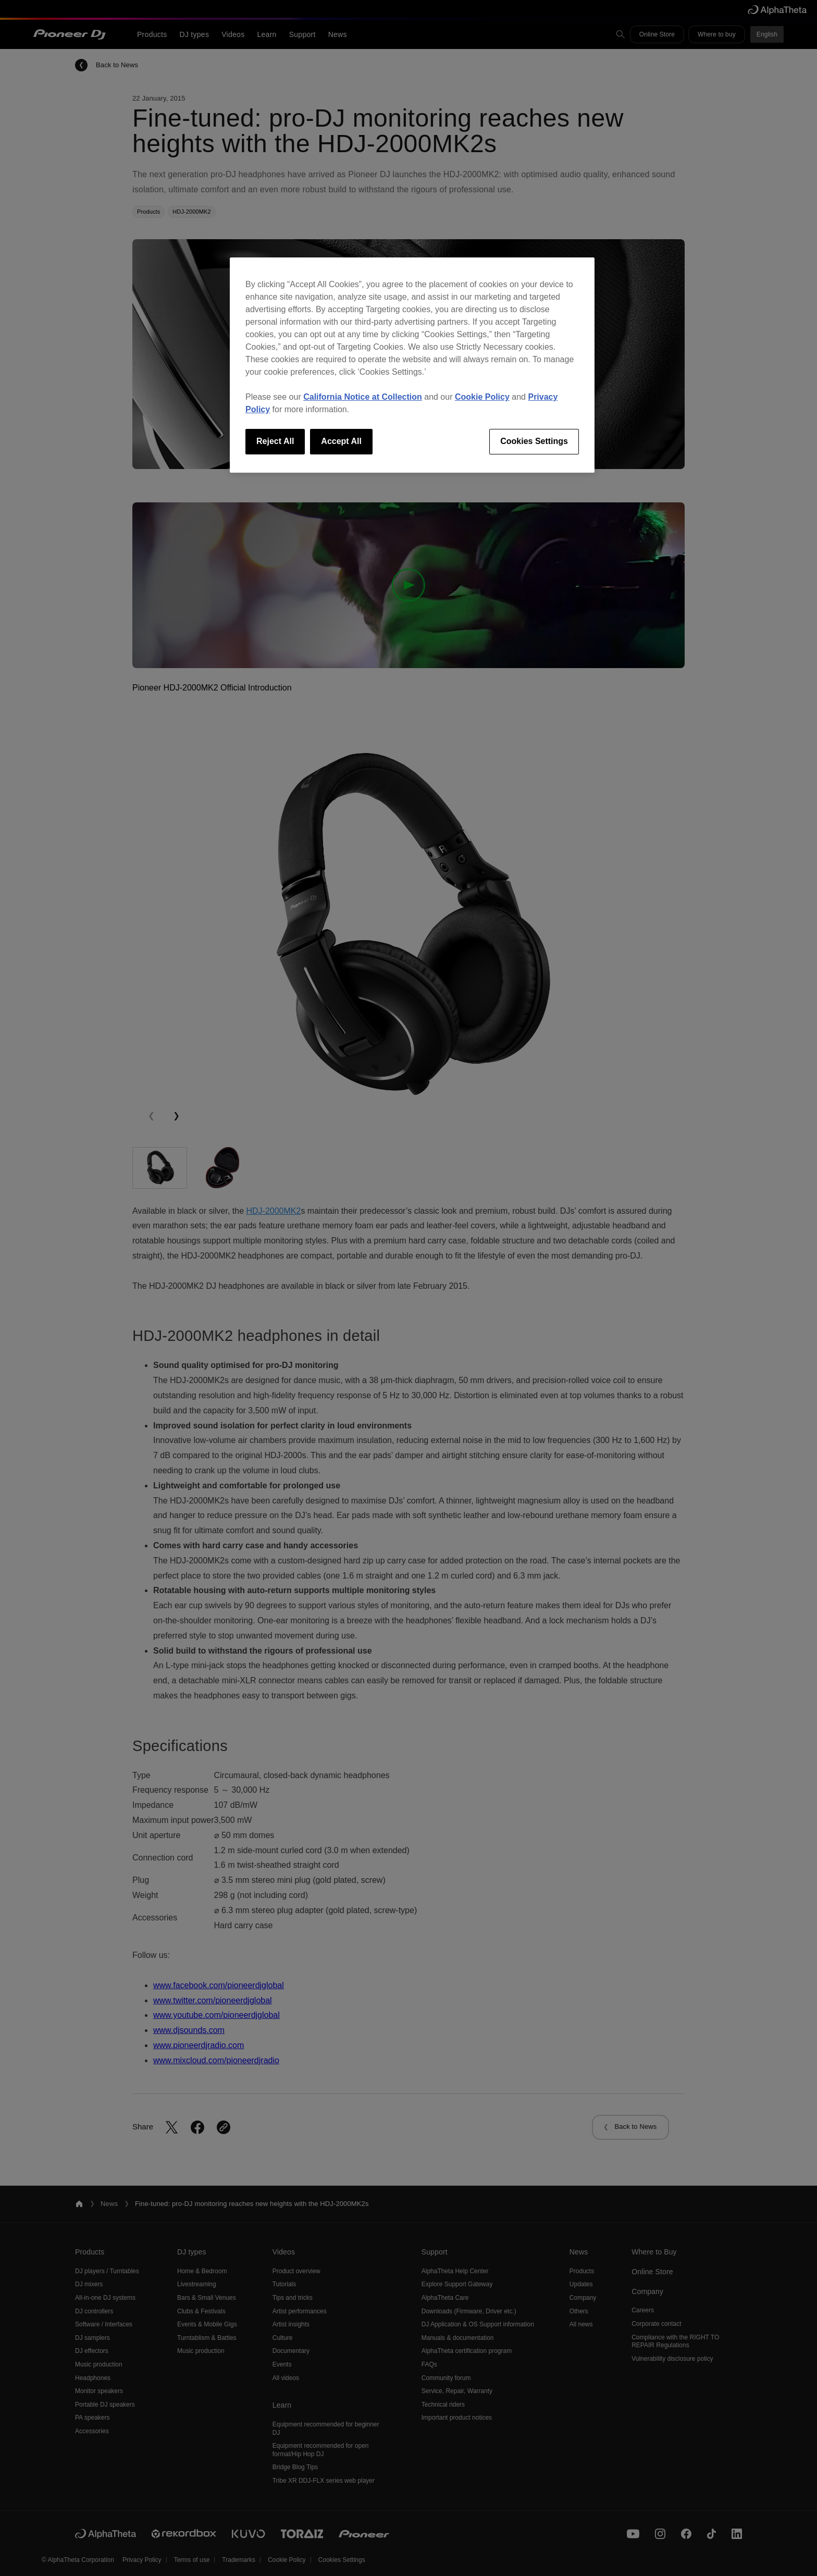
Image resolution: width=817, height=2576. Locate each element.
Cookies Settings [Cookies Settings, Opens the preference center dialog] (534, 441)
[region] (412, 364)
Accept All (341, 441)
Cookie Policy (482, 396)
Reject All (275, 441)
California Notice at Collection (362, 396)
